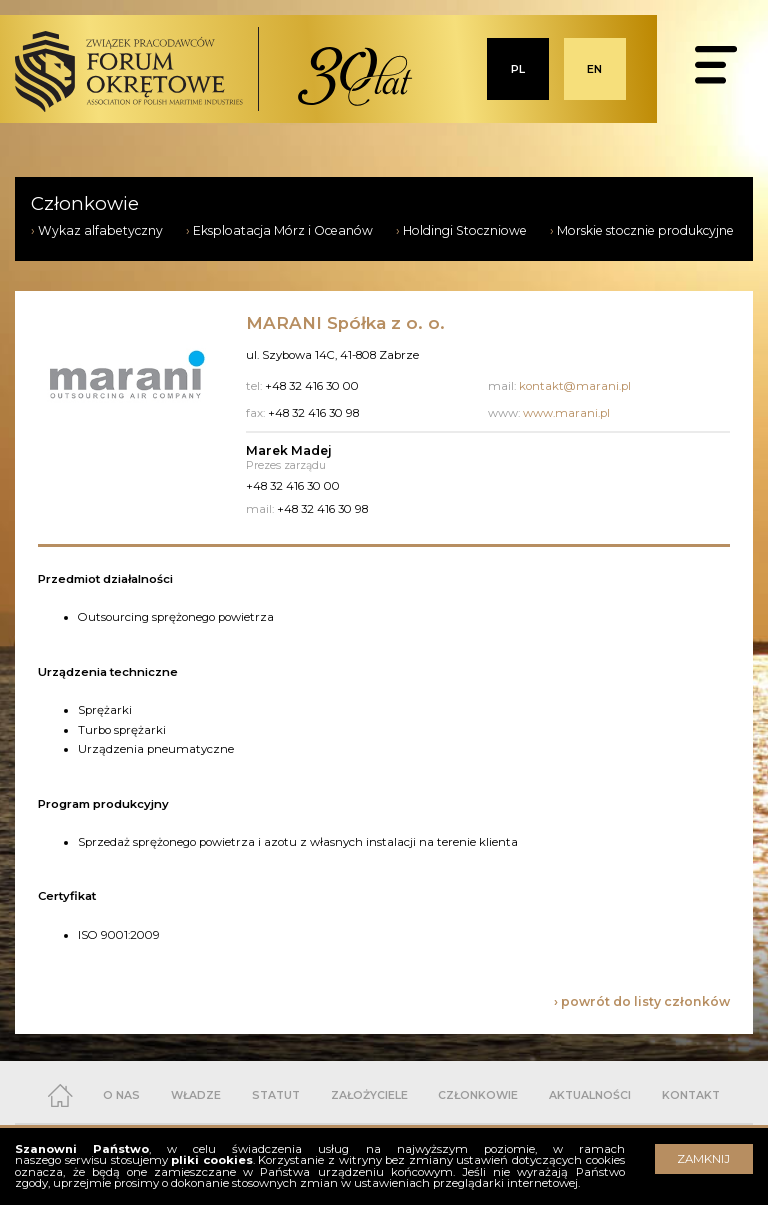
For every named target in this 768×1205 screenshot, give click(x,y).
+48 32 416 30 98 (322, 509)
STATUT (276, 1095)
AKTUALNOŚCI (590, 1095)
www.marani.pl (566, 413)
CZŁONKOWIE (478, 1095)
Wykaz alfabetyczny (100, 230)
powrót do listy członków (645, 1001)
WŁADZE (196, 1095)
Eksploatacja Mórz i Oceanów (283, 230)
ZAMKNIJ (703, 1159)
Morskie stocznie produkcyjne (645, 230)
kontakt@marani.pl (575, 386)
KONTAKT (691, 1095)
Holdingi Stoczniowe (465, 230)
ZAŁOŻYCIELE (369, 1095)
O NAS (121, 1095)
